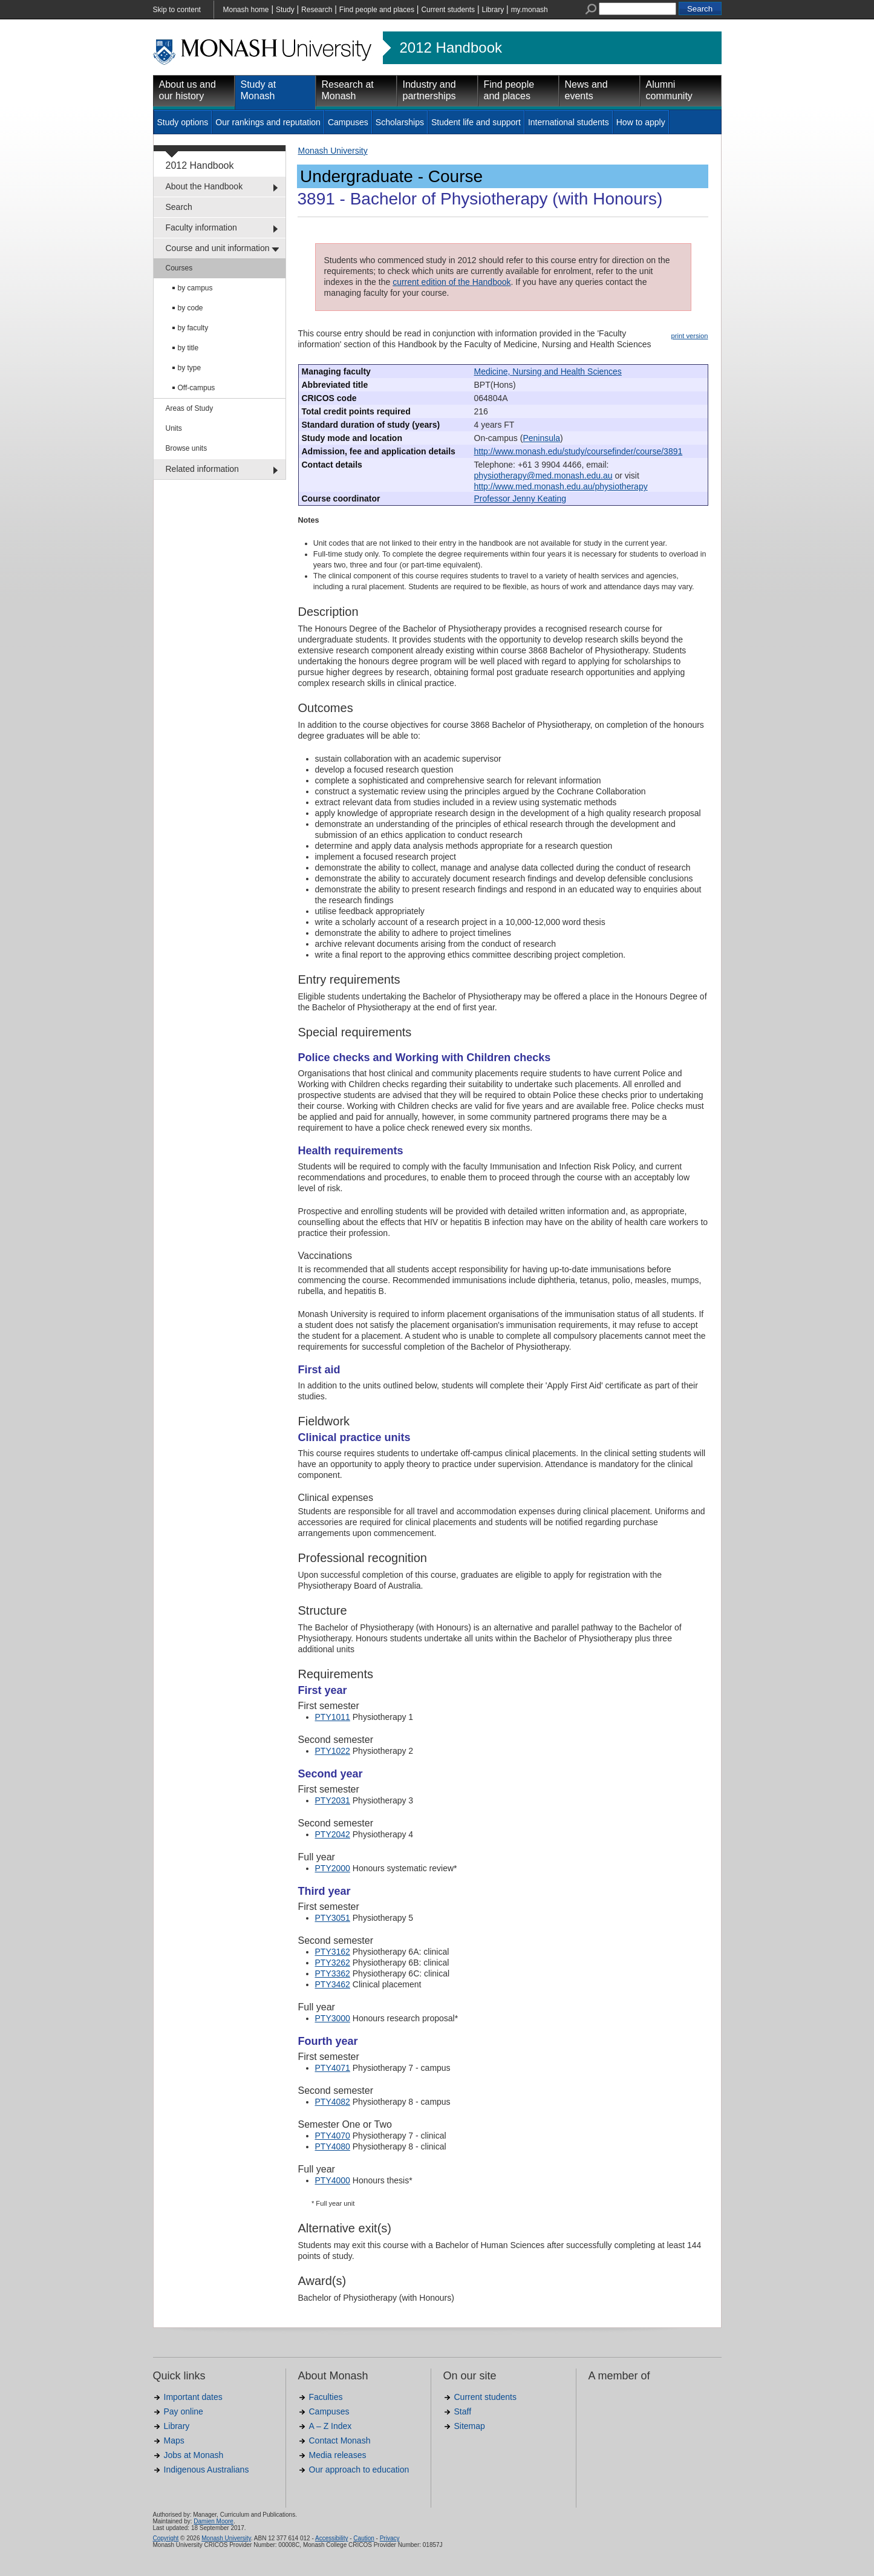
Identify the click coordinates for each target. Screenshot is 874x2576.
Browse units (186, 448)
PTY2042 (332, 1834)
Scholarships (400, 122)
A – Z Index (330, 2426)
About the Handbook (204, 186)
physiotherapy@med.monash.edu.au (543, 475)
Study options (183, 122)
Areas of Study (190, 408)
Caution (363, 2538)
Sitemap (469, 2426)
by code (190, 308)
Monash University (333, 150)
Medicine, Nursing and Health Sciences (548, 371)
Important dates (193, 2397)
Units (174, 428)
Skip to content (177, 9)
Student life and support (476, 122)
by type (189, 368)
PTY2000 (332, 1868)
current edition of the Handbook (451, 282)
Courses (179, 268)
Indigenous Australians (206, 2469)
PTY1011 (332, 1717)
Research (316, 9)
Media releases (338, 2455)
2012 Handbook (451, 47)
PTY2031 (332, 1800)
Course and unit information (218, 248)
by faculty (193, 328)
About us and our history (187, 90)
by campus (195, 288)
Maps (174, 2440)
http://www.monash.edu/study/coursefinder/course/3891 (578, 451)
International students (568, 122)
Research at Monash (348, 90)
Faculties (326, 2397)
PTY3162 (332, 1952)
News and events (586, 90)
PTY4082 (332, 2102)
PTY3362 (332, 1973)
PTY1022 (332, 1751)
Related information (202, 469)
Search (179, 207)
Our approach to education (359, 2469)
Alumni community (669, 90)
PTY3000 (332, 2018)
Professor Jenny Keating (520, 498)
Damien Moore (213, 2521)
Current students (448, 9)
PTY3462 (332, 1984)
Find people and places (376, 9)
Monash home (246, 9)
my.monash (529, 9)
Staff (463, 2411)
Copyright (166, 2538)
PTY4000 (332, 2180)
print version (689, 335)
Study (285, 9)
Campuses (348, 122)
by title (188, 348)
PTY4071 (332, 2068)
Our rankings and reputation (268, 122)
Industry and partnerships (429, 90)
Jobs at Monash (194, 2455)
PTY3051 (332, 1918)
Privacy (390, 2538)
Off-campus (196, 388)
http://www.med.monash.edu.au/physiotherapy (561, 486)
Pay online (183, 2411)
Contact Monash (340, 2440)
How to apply (640, 122)
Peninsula (541, 438)
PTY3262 (332, 1962)
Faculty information (201, 227)
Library (493, 9)
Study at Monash (258, 90)
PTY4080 (332, 2146)
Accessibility (331, 2538)
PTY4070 (332, 2135)
